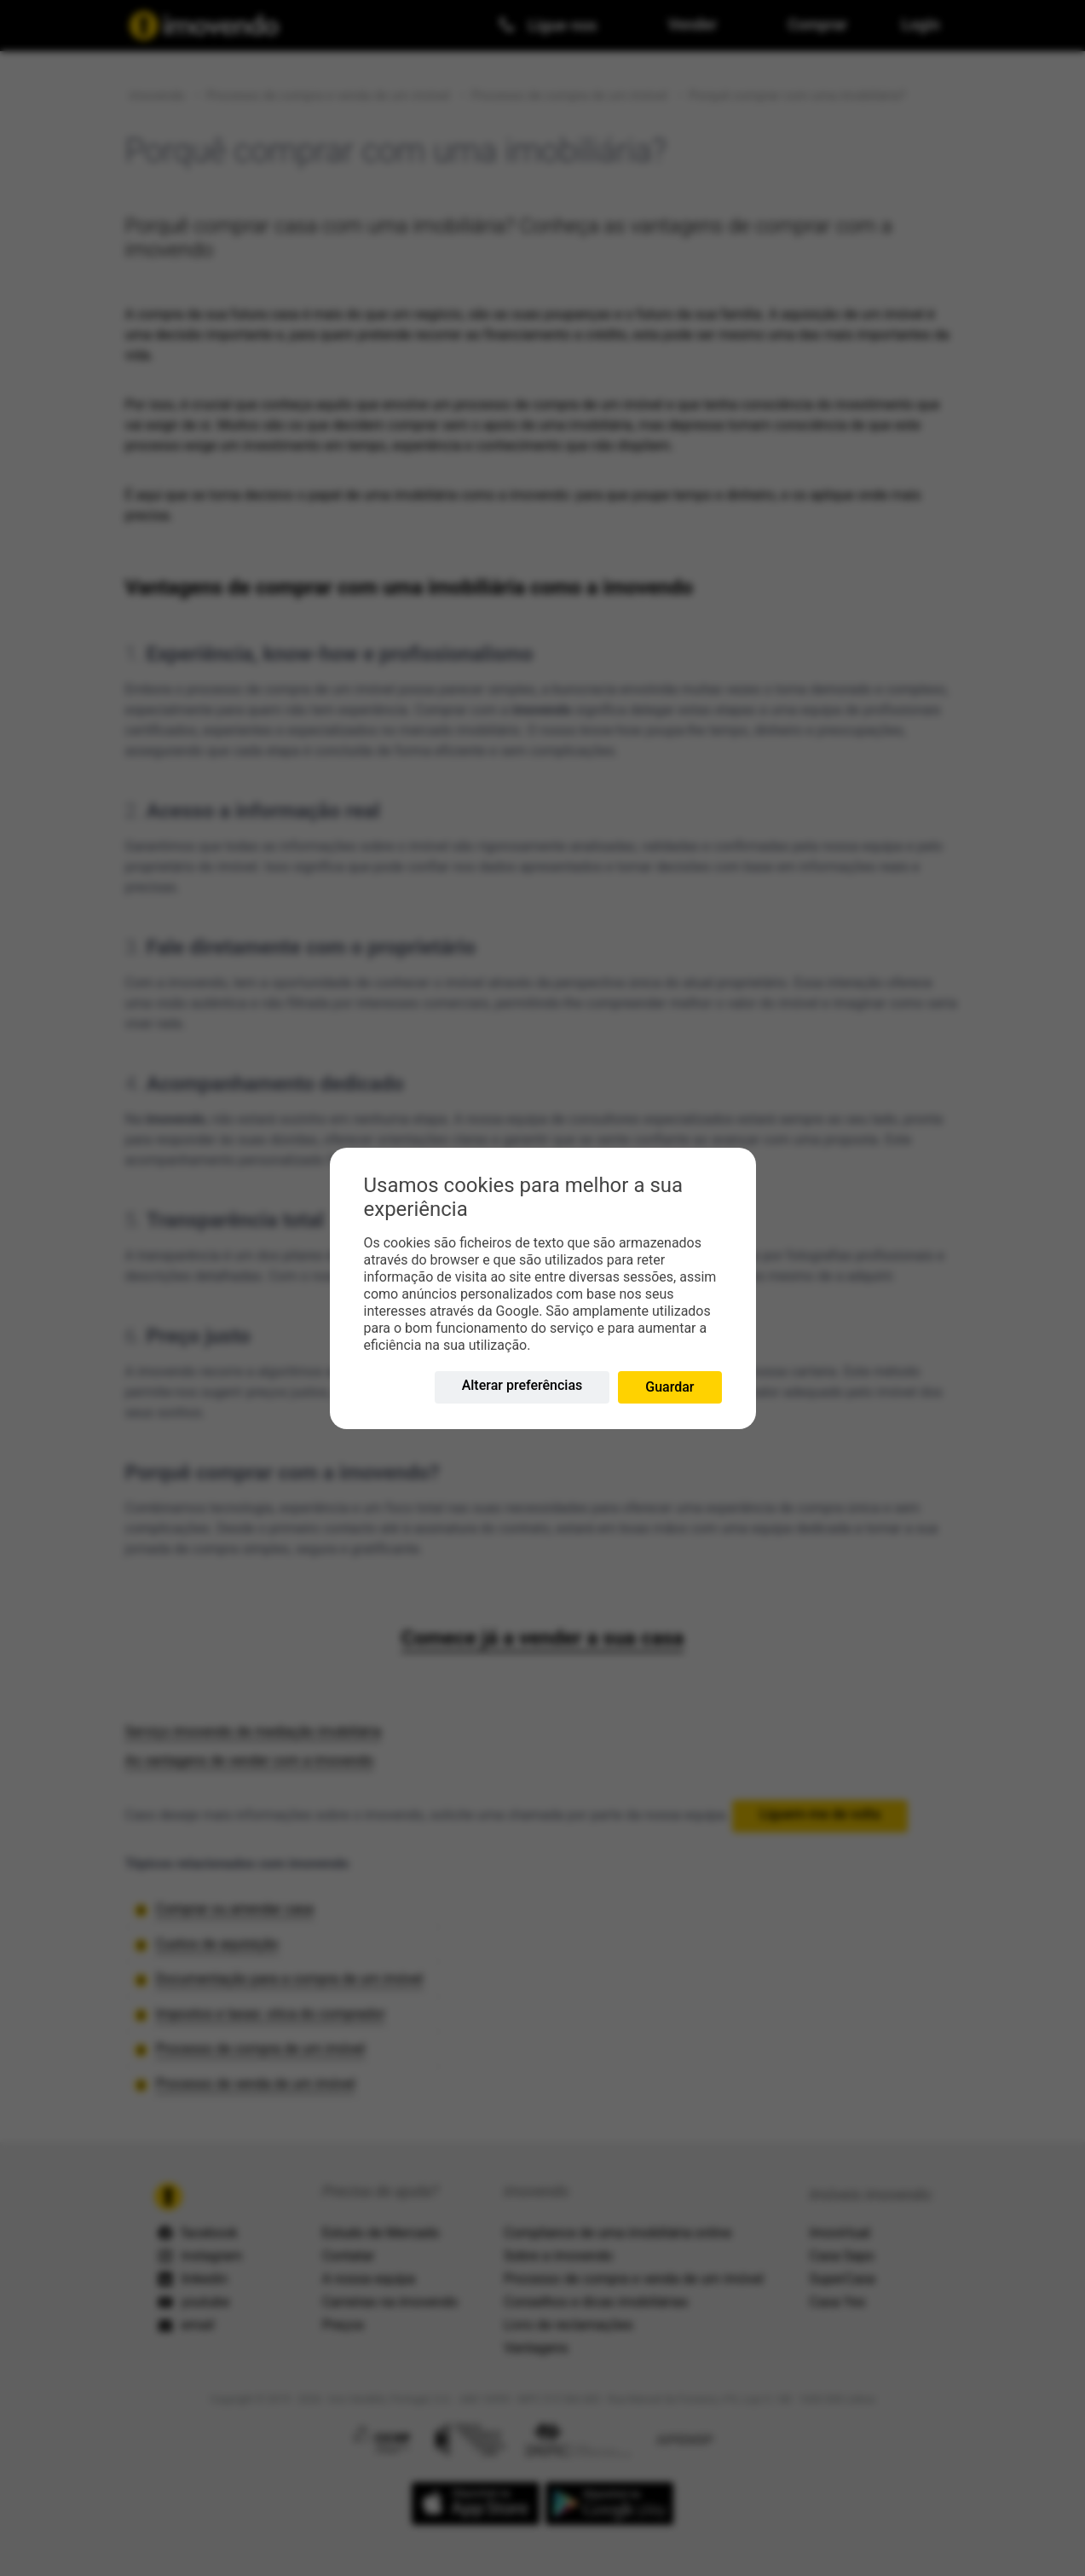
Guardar (669, 1387)
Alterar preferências (522, 1385)
